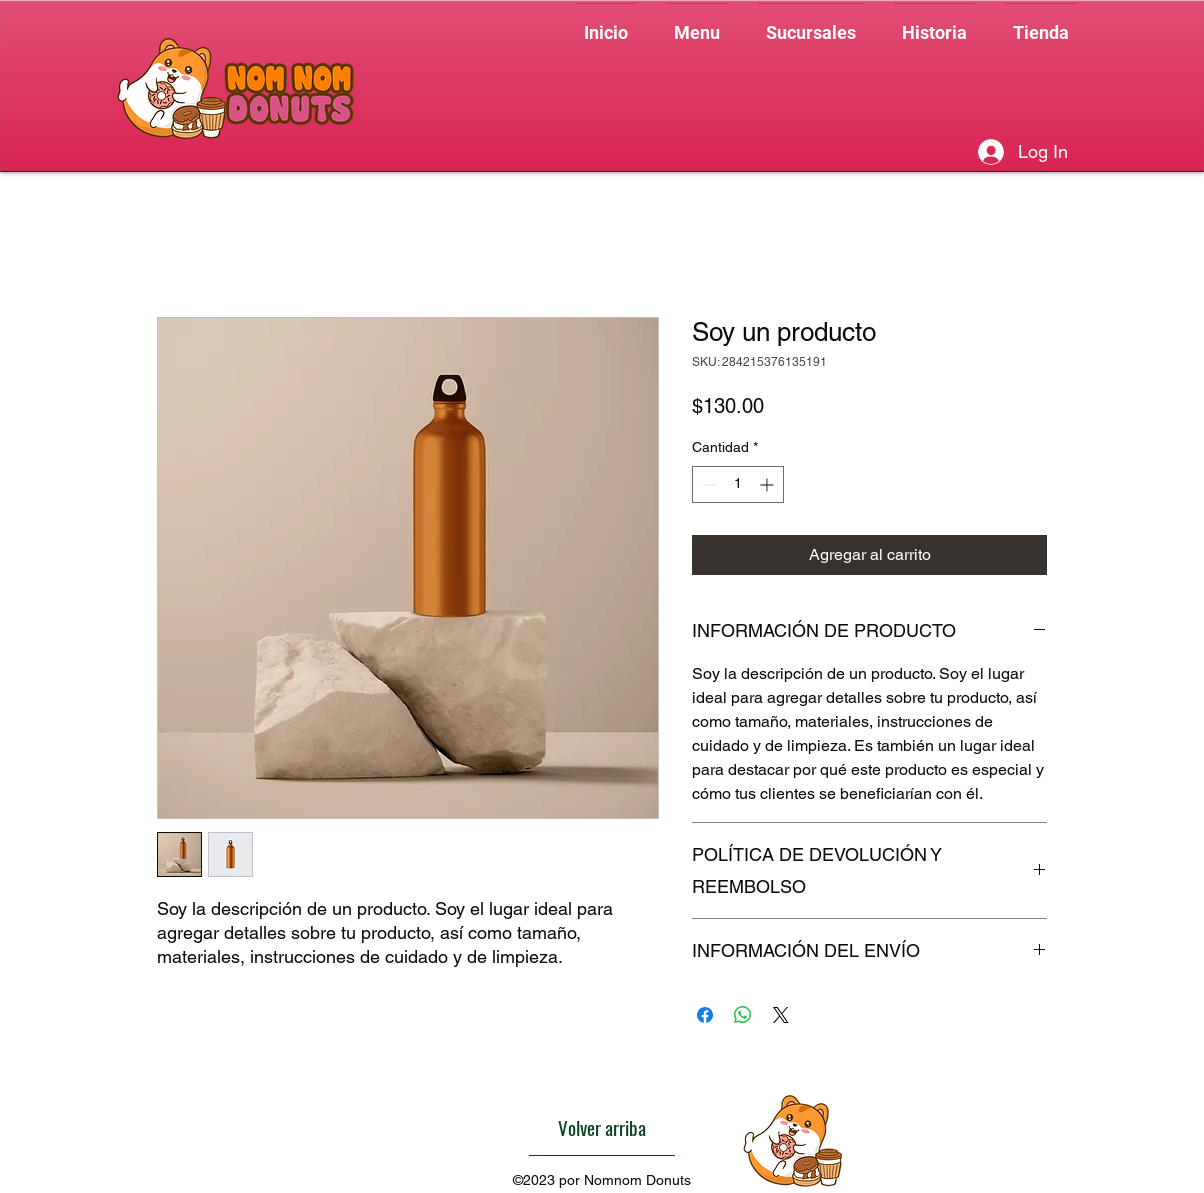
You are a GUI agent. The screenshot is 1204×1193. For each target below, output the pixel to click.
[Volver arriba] (602, 1128)
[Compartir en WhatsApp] (743, 1015)
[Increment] (768, 484)
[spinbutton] (738, 484)
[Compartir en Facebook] (705, 1015)
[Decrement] (707, 484)
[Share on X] (781, 1015)
